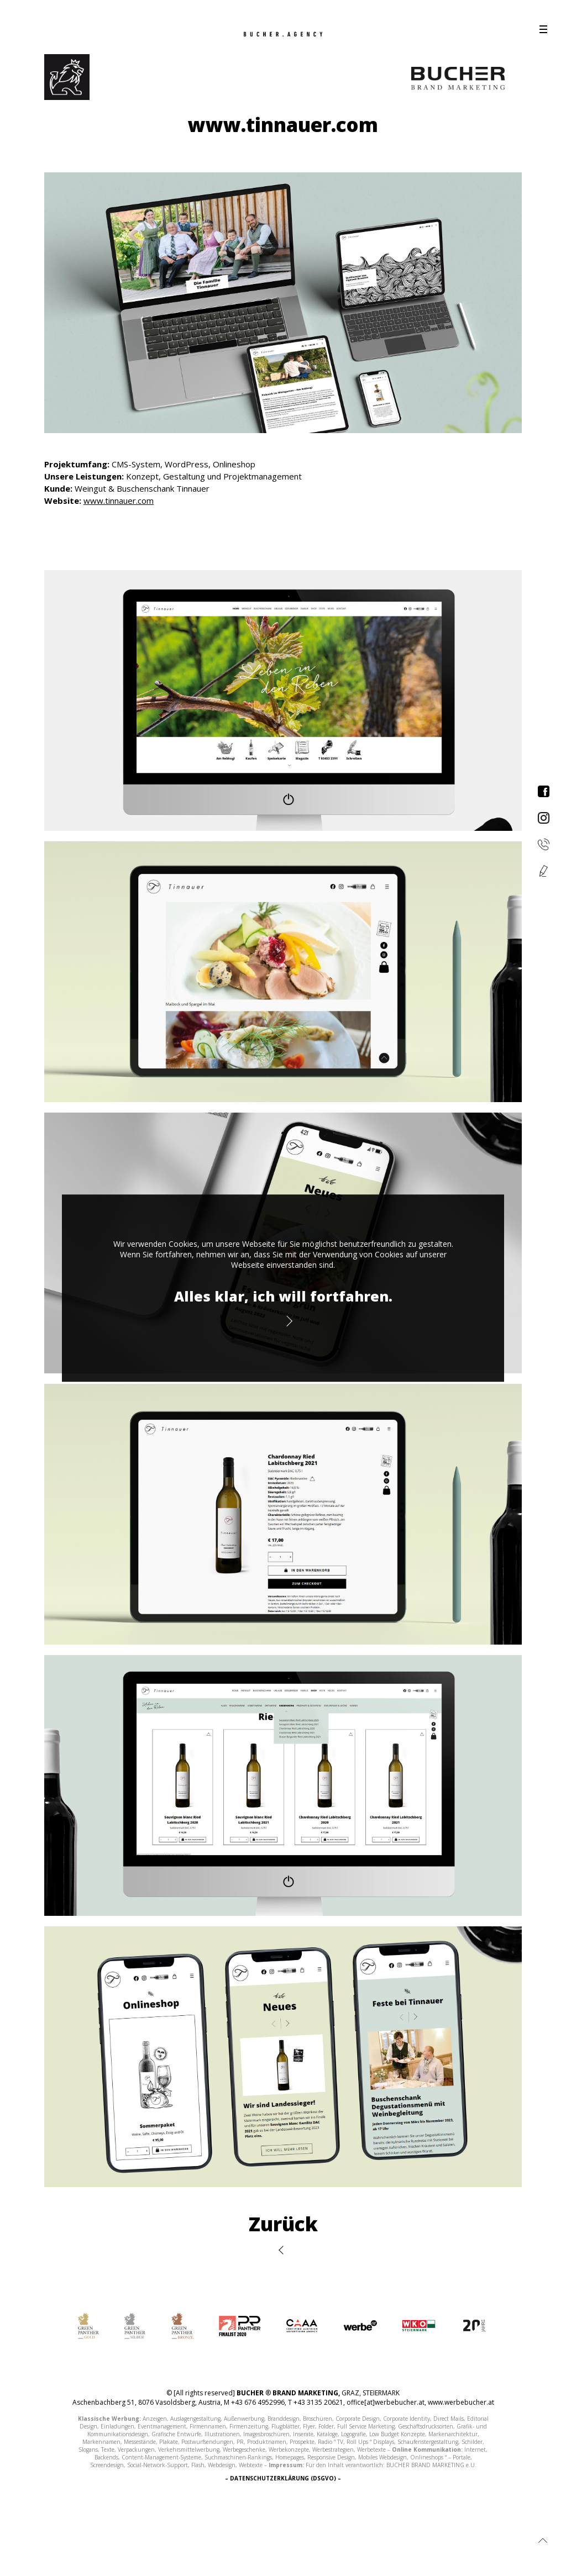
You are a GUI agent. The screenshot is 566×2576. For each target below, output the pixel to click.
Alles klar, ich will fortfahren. (283, 1296)
